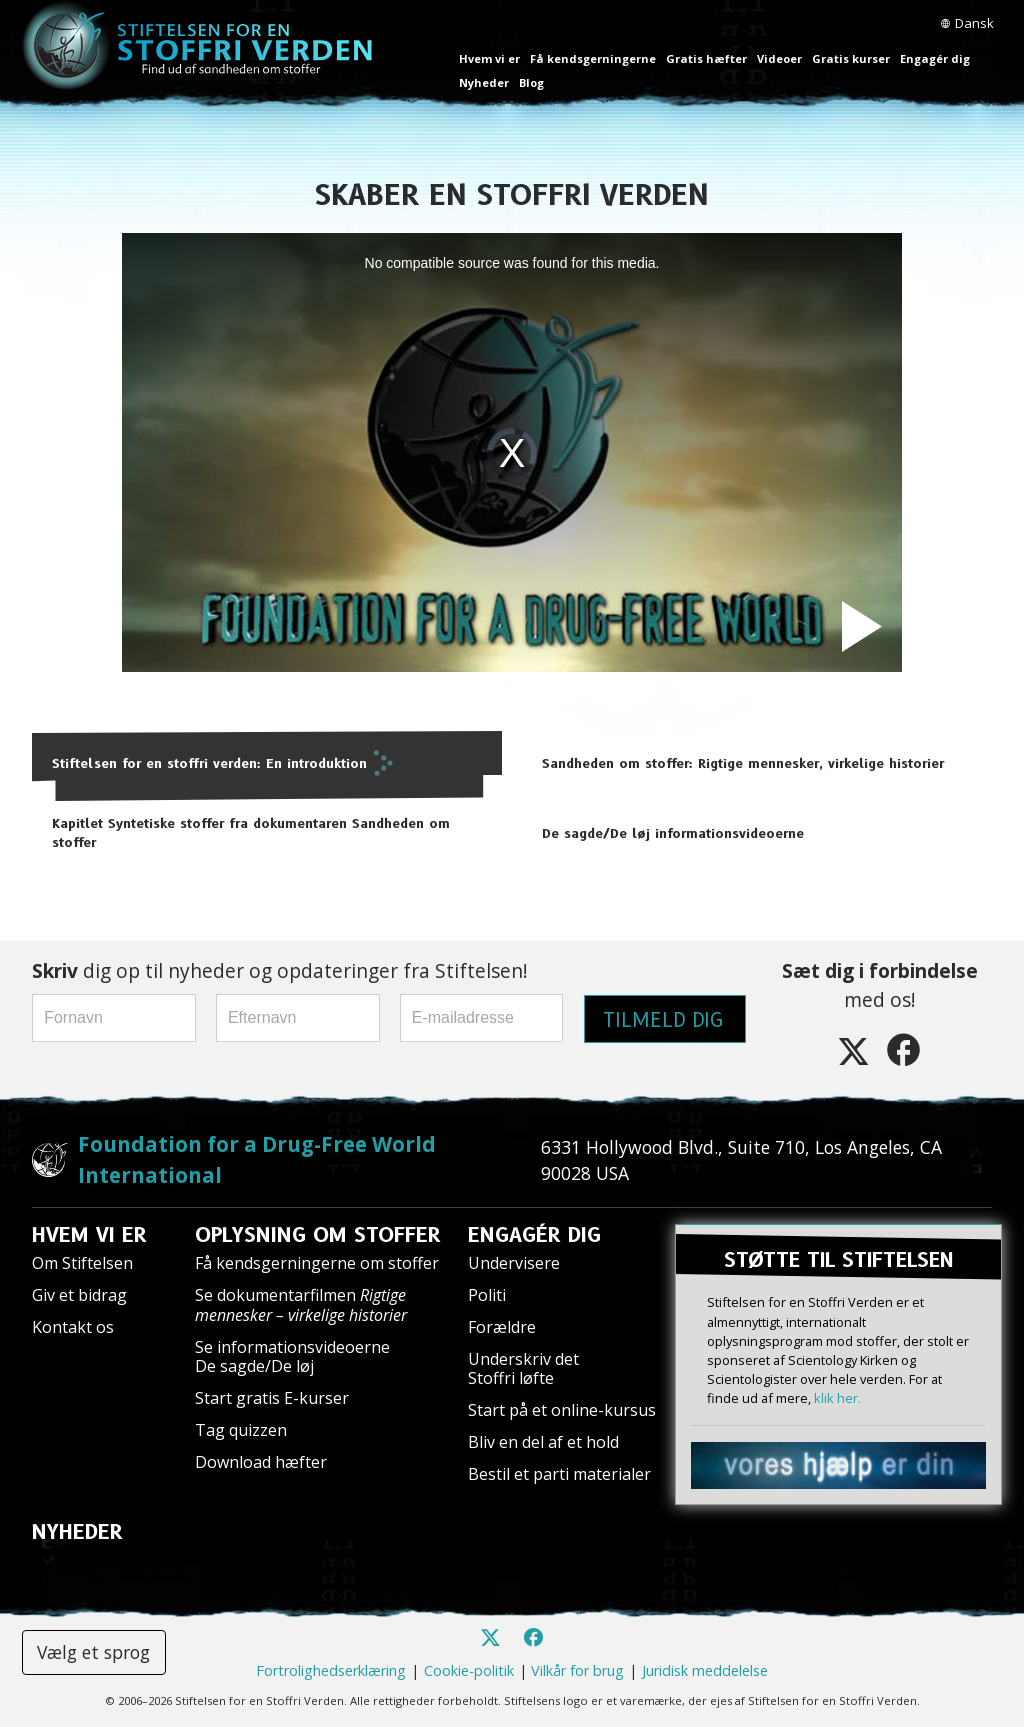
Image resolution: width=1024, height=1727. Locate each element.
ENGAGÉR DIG (534, 1235)
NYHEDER (77, 1532)
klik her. (837, 1398)
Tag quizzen (241, 1430)
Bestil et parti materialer (559, 1474)
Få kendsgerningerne (593, 58)
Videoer (779, 58)
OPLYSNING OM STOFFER (318, 1235)
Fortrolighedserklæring (331, 1670)
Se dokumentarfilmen (301, 1304)
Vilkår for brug (577, 1670)
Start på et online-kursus (562, 1410)
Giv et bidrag (79, 1295)
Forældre (502, 1327)
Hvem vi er (489, 58)
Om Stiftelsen (82, 1263)
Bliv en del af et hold (543, 1442)
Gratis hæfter (706, 58)
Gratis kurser (851, 58)
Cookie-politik (469, 1670)
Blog (531, 82)
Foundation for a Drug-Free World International (257, 1159)
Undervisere (514, 1263)
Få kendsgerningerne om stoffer (317, 1263)
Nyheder (484, 82)
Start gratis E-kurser (272, 1398)
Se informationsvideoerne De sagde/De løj (292, 1356)
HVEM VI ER (89, 1235)
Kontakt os (73, 1327)
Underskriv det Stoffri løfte (523, 1368)
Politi (487, 1295)
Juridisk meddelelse (705, 1670)
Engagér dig (935, 58)
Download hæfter (261, 1462)
